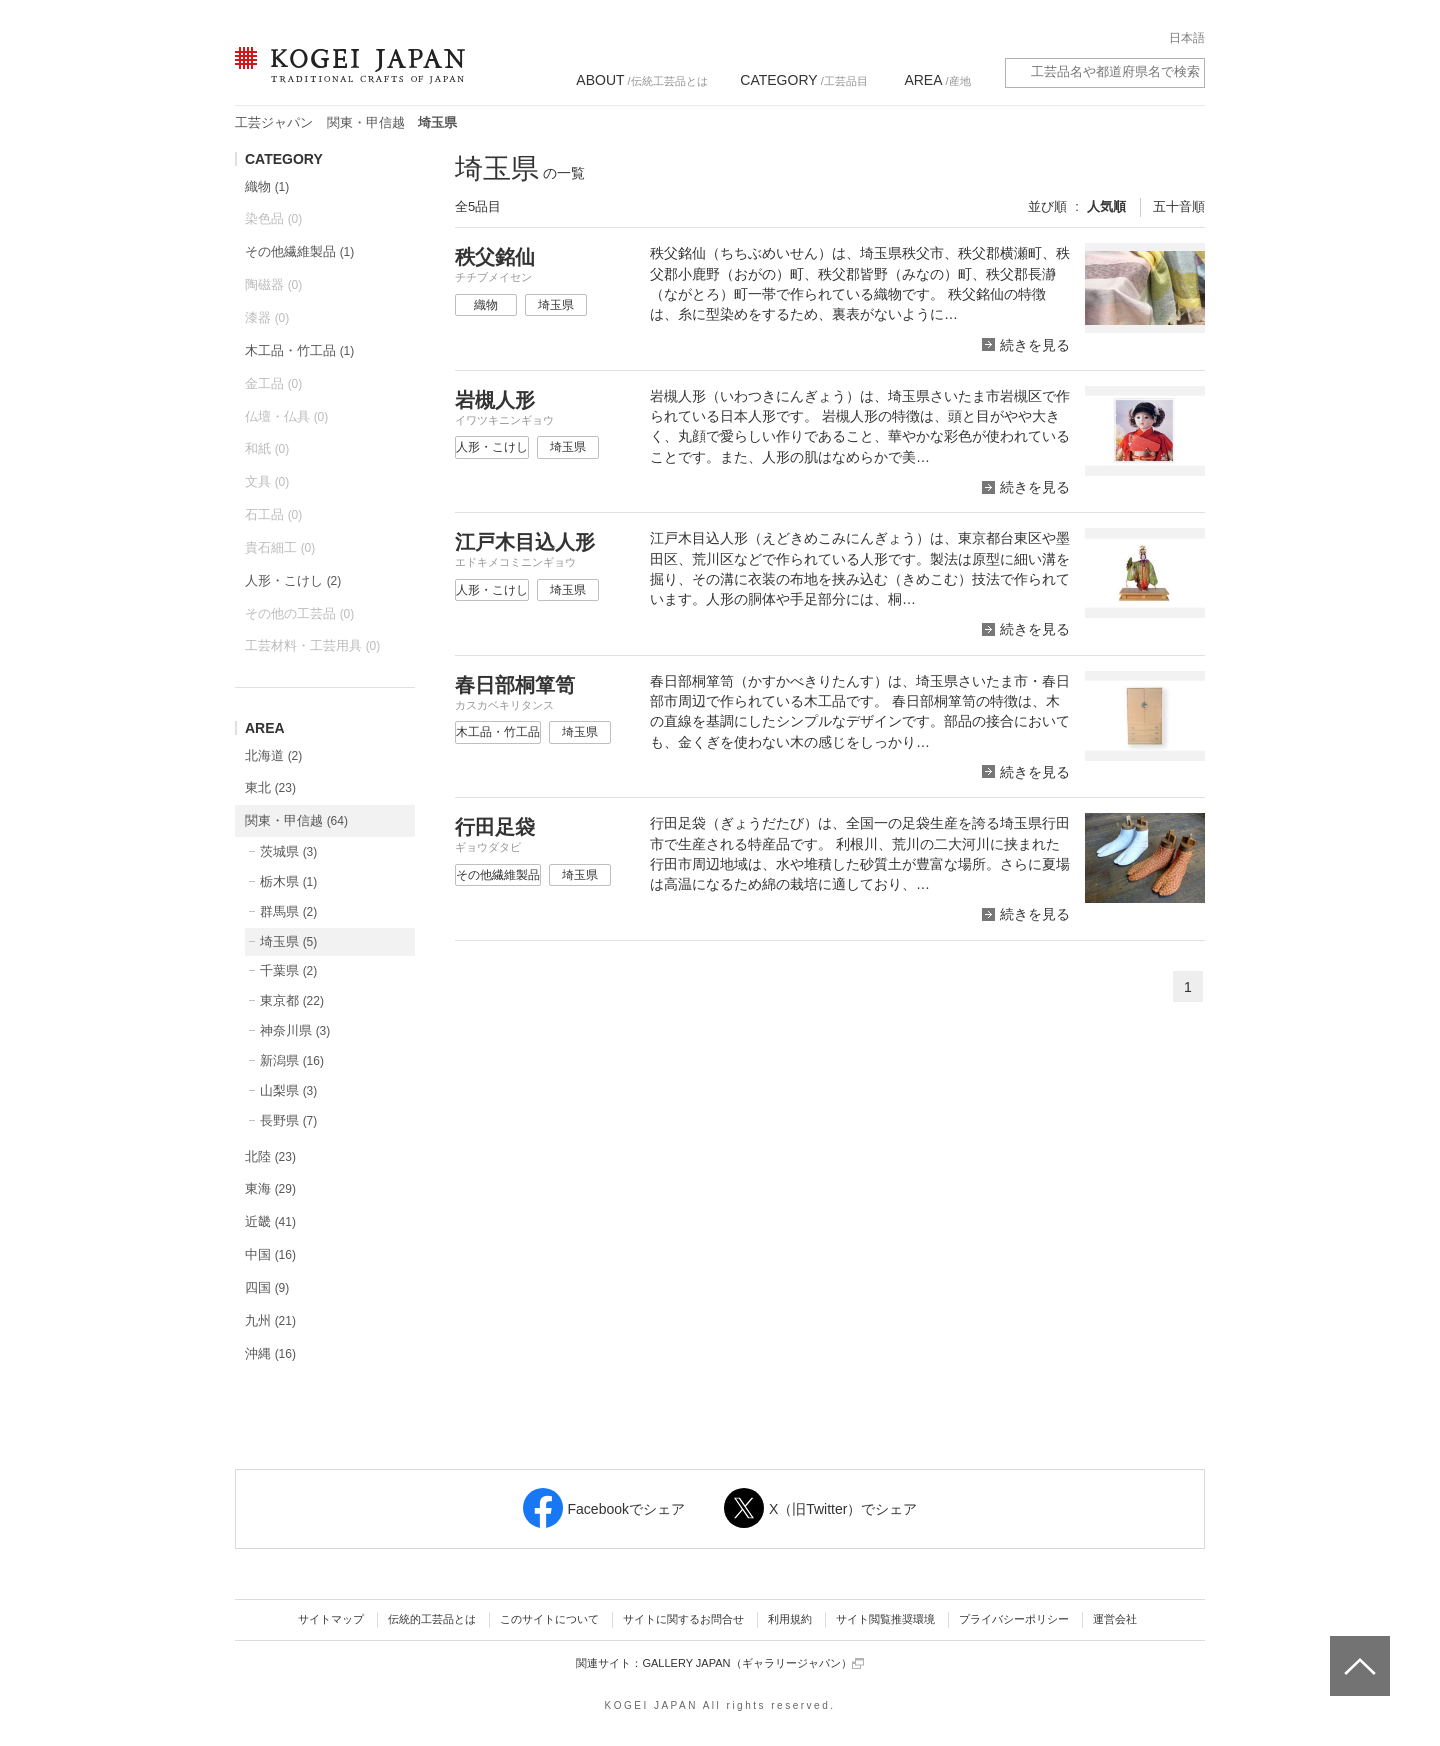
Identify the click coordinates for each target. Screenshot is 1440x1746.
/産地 (937, 80)
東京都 (292, 1000)
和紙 (267, 448)
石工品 (273, 514)
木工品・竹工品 (299, 350)
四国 (267, 1287)
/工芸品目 (803, 80)
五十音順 (1179, 206)
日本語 (1187, 38)
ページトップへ (1357, 1651)
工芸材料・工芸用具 (312, 645)
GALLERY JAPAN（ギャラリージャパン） (752, 1663)
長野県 (288, 1120)
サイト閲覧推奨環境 (885, 1619)
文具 (267, 481)
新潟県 (292, 1060)
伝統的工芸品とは (432, 1619)
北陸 (270, 1156)
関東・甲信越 (366, 122)
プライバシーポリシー (1014, 1619)
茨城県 (288, 851)
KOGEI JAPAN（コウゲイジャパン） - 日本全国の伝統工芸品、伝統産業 (346, 77)
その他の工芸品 (299, 613)
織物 (267, 186)
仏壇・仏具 (286, 416)
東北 (270, 787)
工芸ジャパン (274, 122)
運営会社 (1115, 1619)
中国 (270, 1254)
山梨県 (288, 1090)
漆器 (267, 317)
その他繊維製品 (299, 251)
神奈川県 (295, 1030)
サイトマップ (331, 1619)
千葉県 (288, 970)
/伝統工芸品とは (641, 80)
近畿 (270, 1221)
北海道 (273, 755)
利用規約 (790, 1619)
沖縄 (270, 1353)
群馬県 (288, 911)
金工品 (273, 383)
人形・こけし (293, 580)
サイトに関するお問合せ (683, 1619)
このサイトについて (549, 1619)
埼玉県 (288, 941)
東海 (270, 1188)
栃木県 (288, 881)
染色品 (273, 218)
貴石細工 (280, 547)
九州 (270, 1320)
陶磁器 (273, 284)
